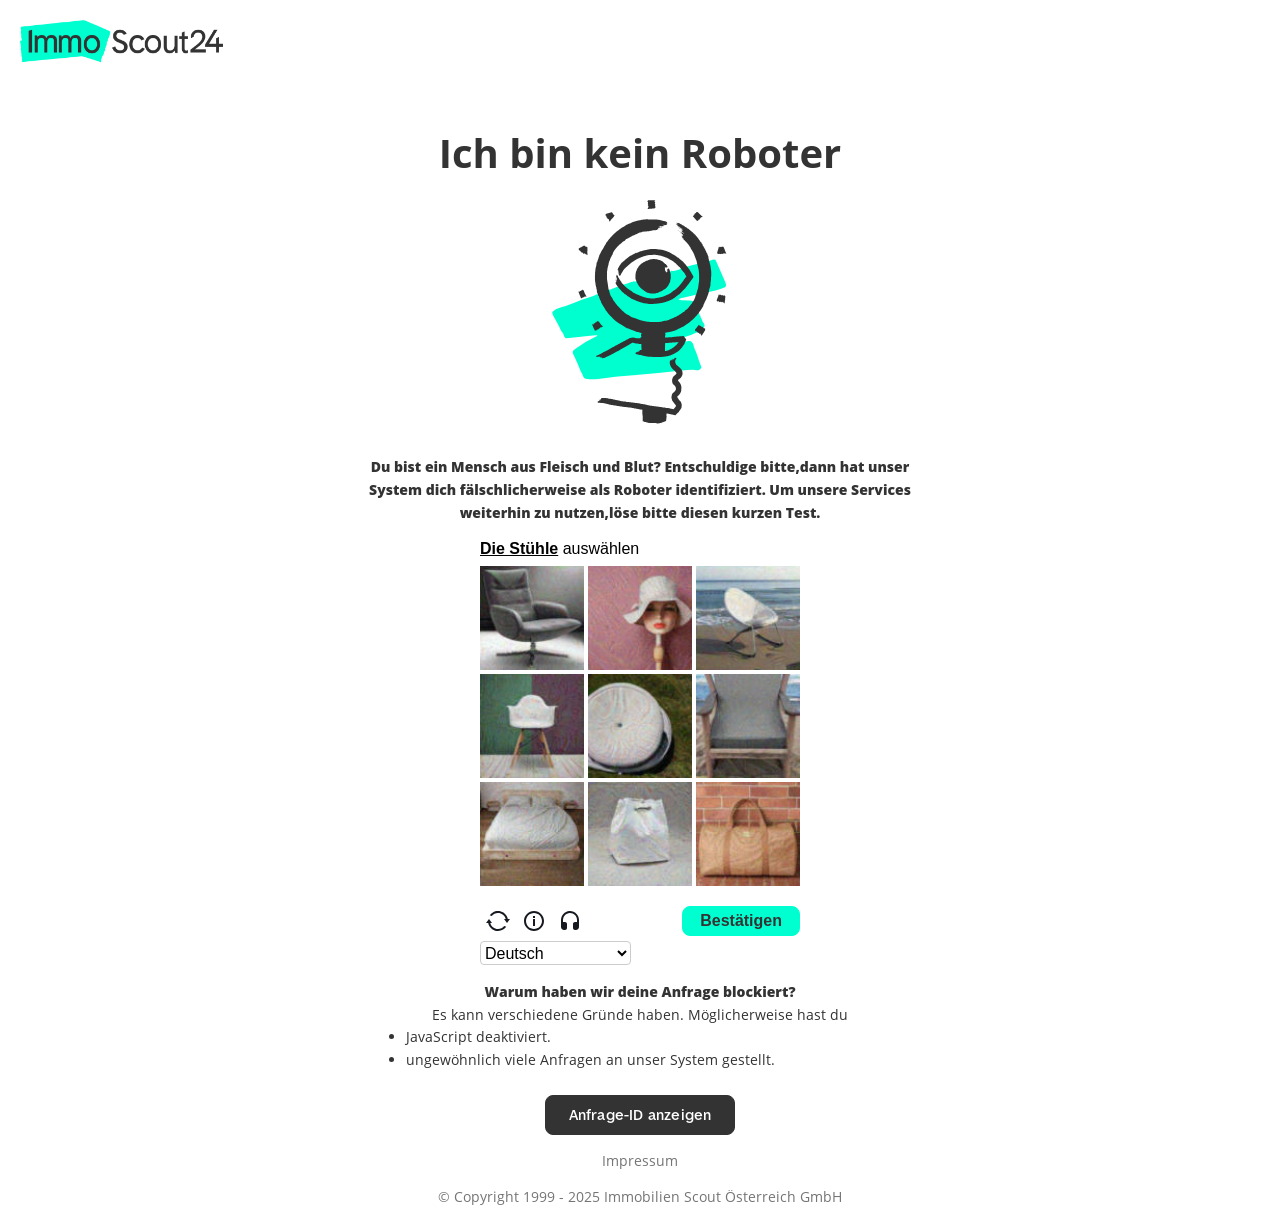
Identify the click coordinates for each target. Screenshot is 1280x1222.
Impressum (640, 1160)
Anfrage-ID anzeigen (640, 1114)
